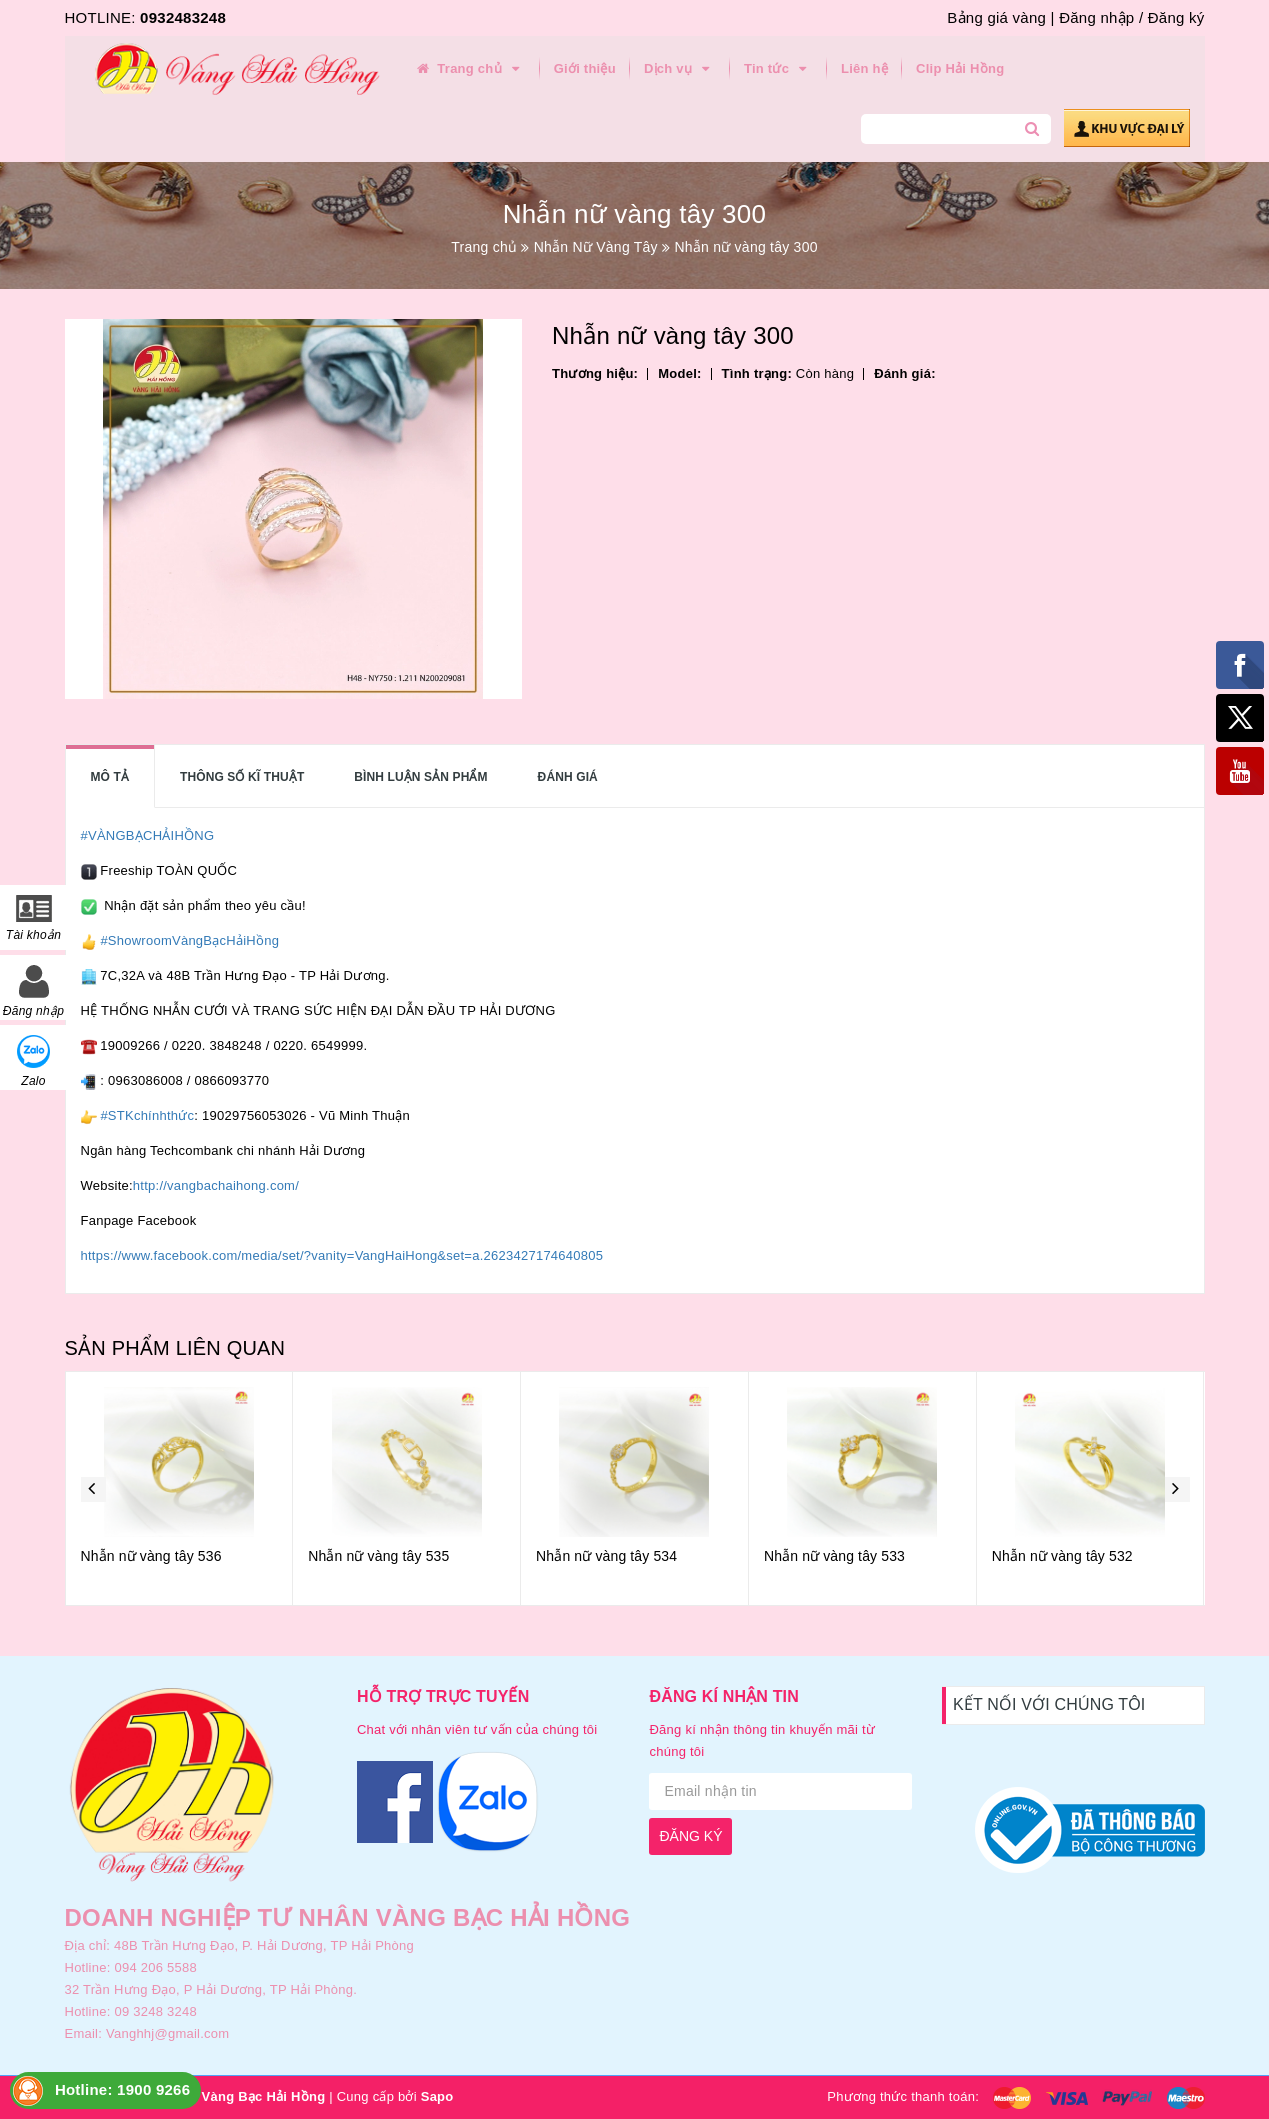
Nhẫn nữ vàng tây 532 (1062, 1556)
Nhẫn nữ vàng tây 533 (834, 1556)
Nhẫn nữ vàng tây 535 (378, 1556)
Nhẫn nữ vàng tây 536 (151, 1556)
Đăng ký (1176, 17)
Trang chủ (470, 69)
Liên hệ (864, 68)
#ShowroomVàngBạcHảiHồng (189, 940)
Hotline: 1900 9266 (122, 2089)
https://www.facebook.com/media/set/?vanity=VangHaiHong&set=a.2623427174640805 (342, 1255)
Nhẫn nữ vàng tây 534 (606, 1556)
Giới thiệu (585, 68)
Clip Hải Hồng (960, 68)
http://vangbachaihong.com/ (216, 1185)
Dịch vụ (680, 69)
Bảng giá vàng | (1000, 17)
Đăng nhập (1096, 17)
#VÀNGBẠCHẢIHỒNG (148, 835)
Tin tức (778, 69)
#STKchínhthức (147, 1115)
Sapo (437, 2096)
